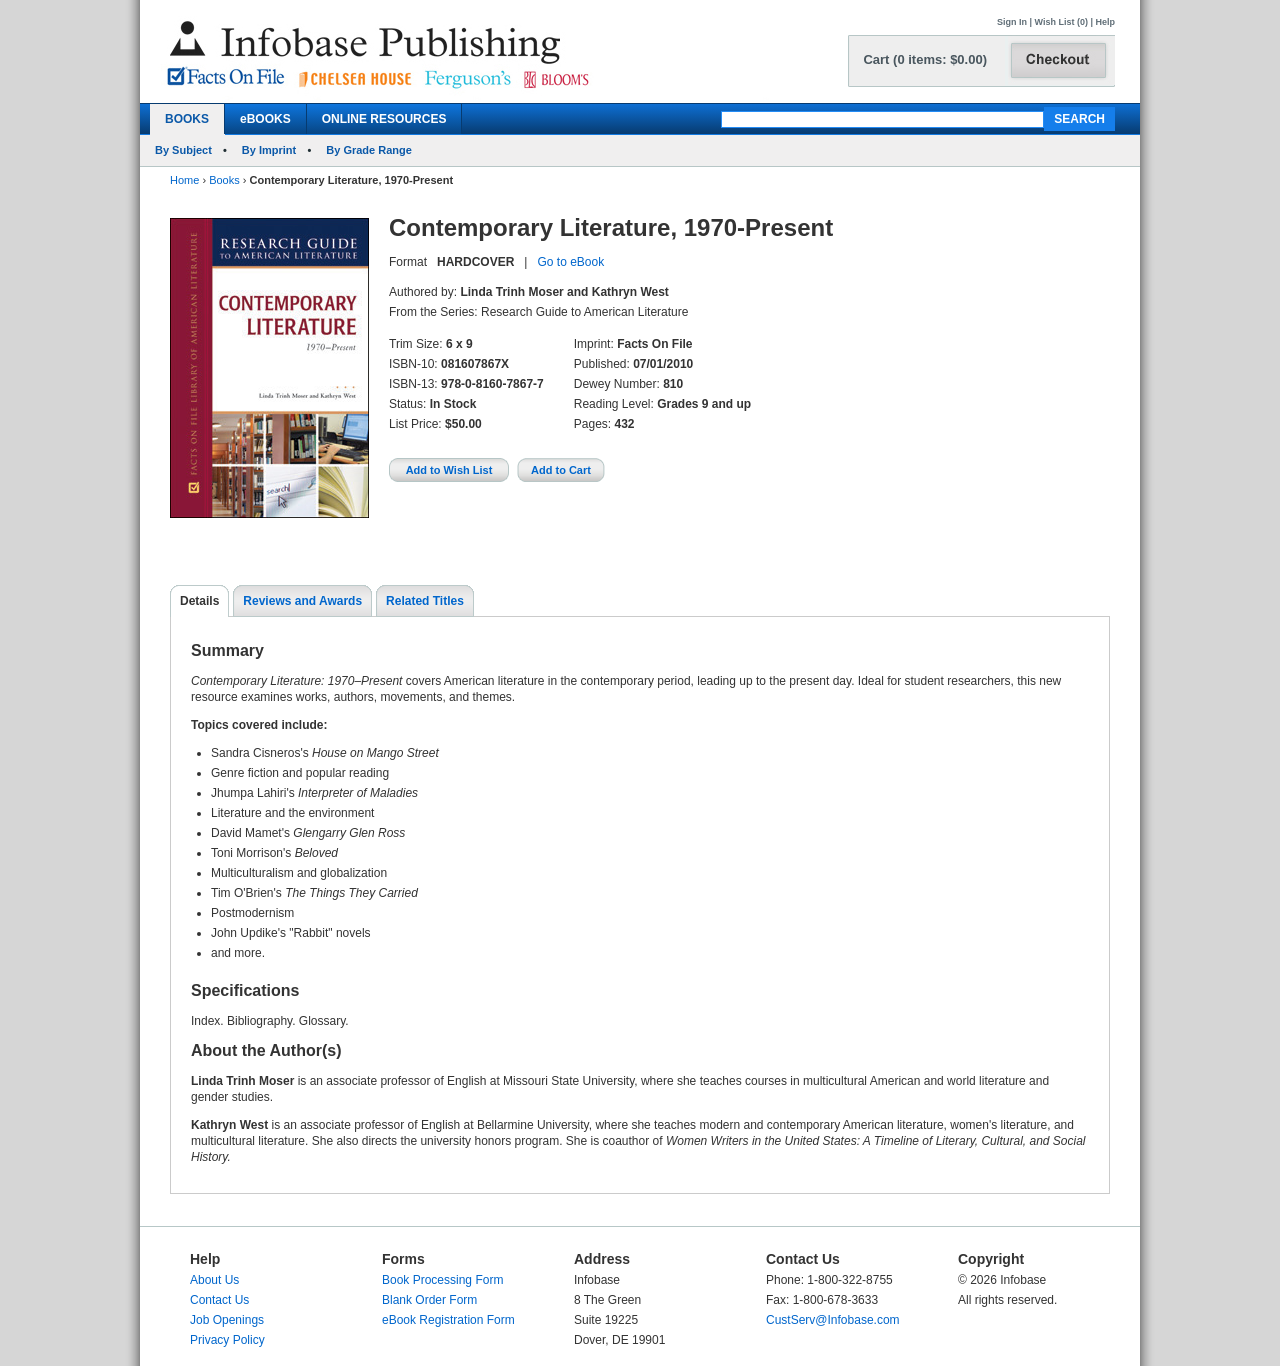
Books (224, 180)
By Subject (183, 150)
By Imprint (269, 150)
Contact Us (219, 1300)
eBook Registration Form (448, 1320)
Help (1105, 22)
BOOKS (187, 119)
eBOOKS (265, 119)
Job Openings (227, 1320)
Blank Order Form (429, 1300)
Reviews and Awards (302, 601)
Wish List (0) (1061, 22)
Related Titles (425, 601)
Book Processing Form (442, 1280)
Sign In (1012, 22)
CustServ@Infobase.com (833, 1320)
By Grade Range (369, 150)
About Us (214, 1280)
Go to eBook (570, 262)
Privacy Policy (227, 1340)
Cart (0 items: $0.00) (925, 59)
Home (184, 180)
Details (199, 601)
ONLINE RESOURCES (384, 119)
